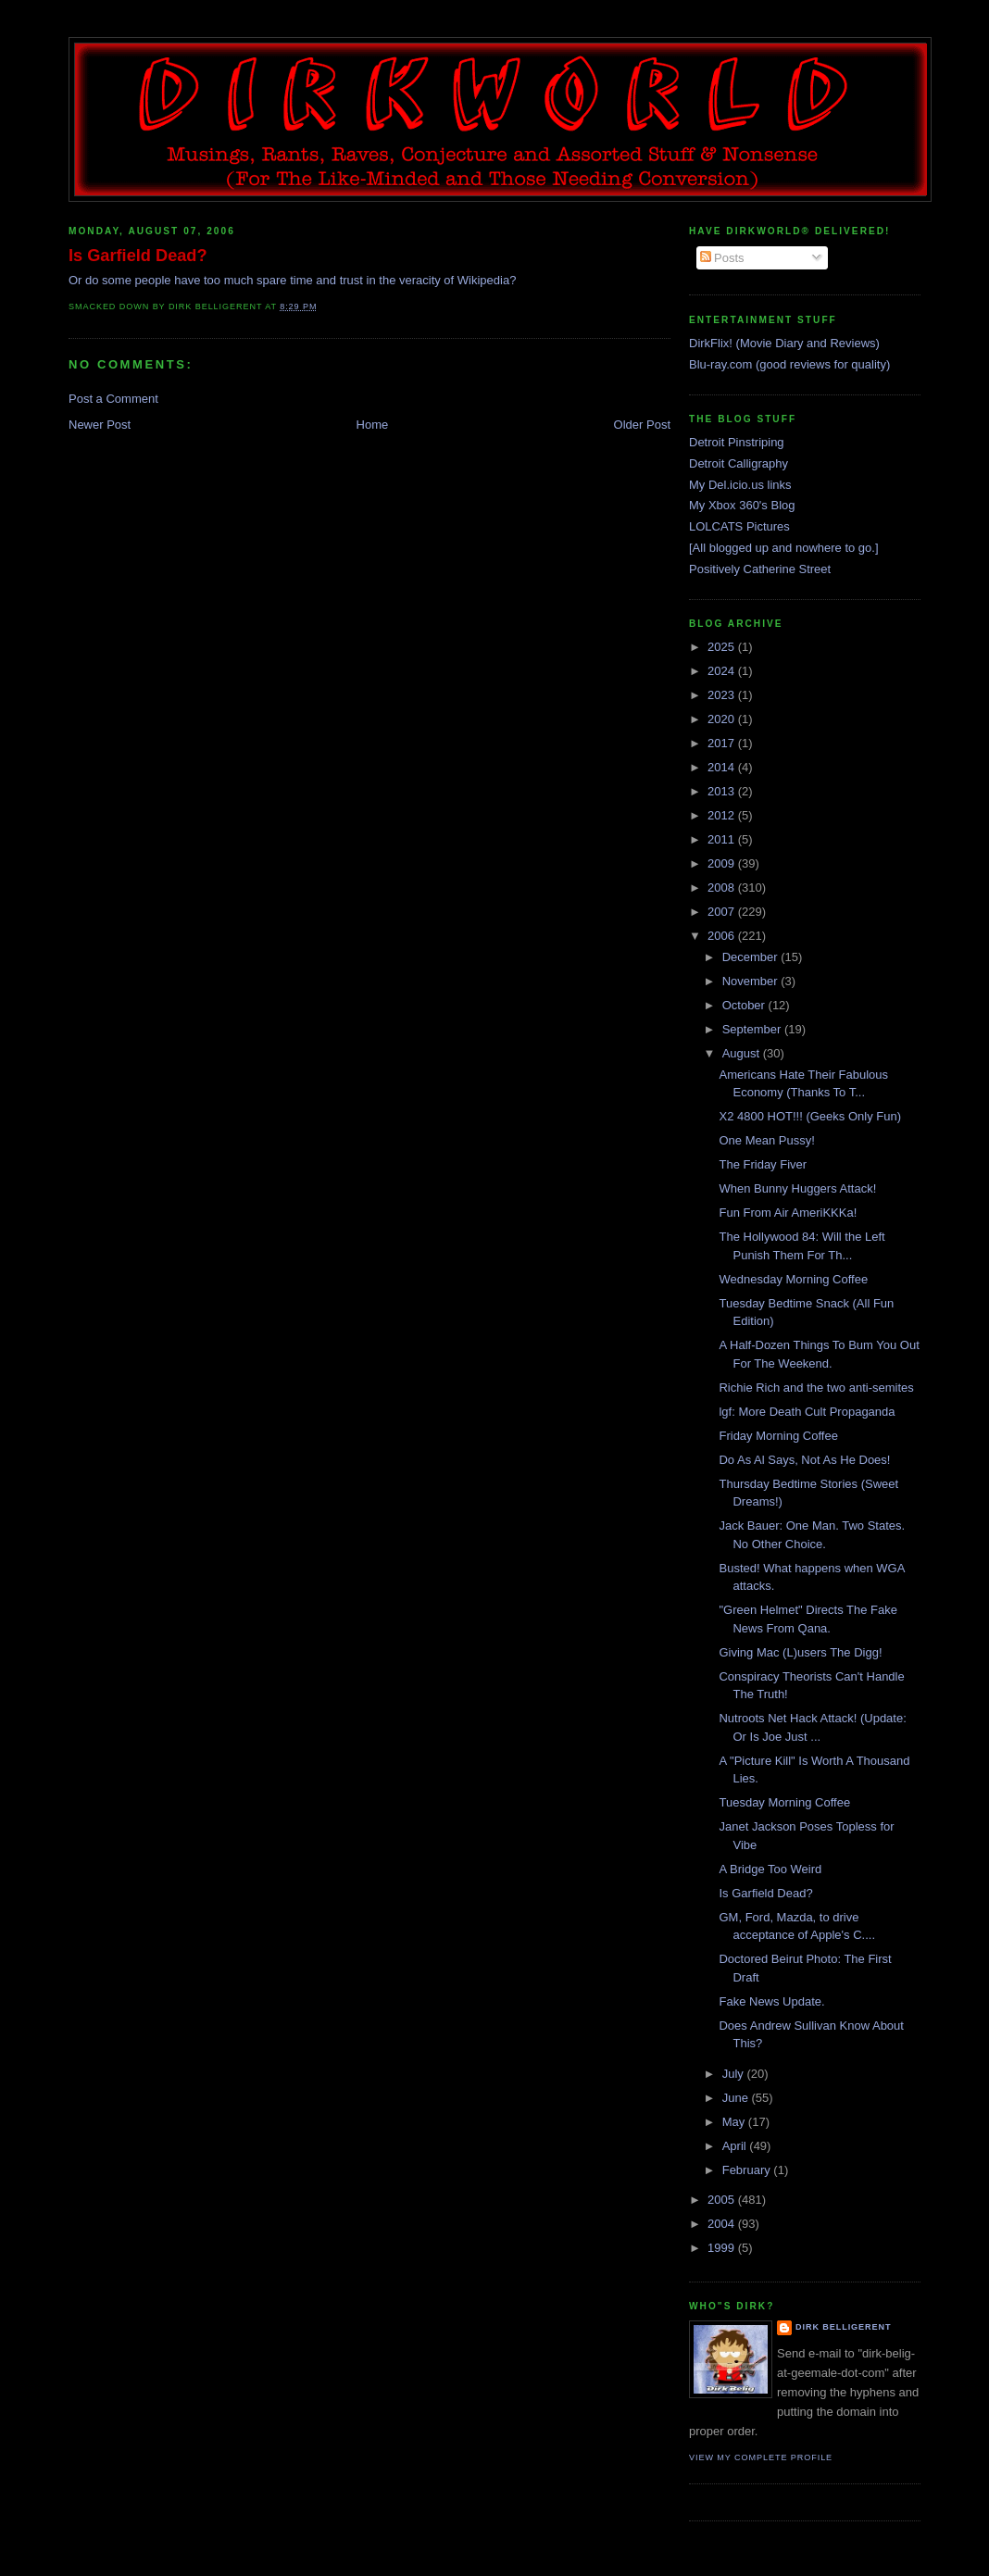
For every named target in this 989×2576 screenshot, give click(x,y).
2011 (722, 839)
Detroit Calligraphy (738, 463)
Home (373, 424)
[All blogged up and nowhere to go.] (784, 548)
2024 (722, 671)
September (753, 1029)
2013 (722, 791)
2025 (722, 647)
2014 (722, 767)
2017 (722, 743)
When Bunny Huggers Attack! (797, 1188)
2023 (722, 695)
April (736, 2146)
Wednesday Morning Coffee (793, 1279)
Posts (722, 258)
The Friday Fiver (763, 1164)
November (752, 981)
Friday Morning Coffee (778, 1436)
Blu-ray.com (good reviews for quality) (789, 364)
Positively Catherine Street (760, 569)
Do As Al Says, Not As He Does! (804, 1460)
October (745, 1005)
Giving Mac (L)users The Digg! (800, 1652)
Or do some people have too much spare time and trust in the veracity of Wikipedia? (292, 280)
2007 (722, 912)
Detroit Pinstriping (736, 442)
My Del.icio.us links (740, 485)
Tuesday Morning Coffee (784, 1802)
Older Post (642, 424)
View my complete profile (761, 2457)
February (748, 2170)
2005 (722, 2200)
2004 (722, 2224)
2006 (722, 936)
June (737, 2098)
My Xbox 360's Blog (742, 505)
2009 (722, 863)
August (742, 1053)
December (752, 957)
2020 (722, 719)
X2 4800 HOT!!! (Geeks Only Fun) (810, 1116)
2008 (722, 887)
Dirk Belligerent (843, 2327)
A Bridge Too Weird (770, 1869)
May (735, 2122)
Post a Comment (113, 399)
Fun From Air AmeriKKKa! (788, 1212)
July (734, 2074)
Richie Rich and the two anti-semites (816, 1387)
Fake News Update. (771, 2001)
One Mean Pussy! (766, 1140)
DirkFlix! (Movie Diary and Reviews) (784, 343)
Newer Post (100, 424)
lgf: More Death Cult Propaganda (807, 1412)
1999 (722, 2248)
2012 (722, 815)
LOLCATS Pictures (739, 526)
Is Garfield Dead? (138, 255)
